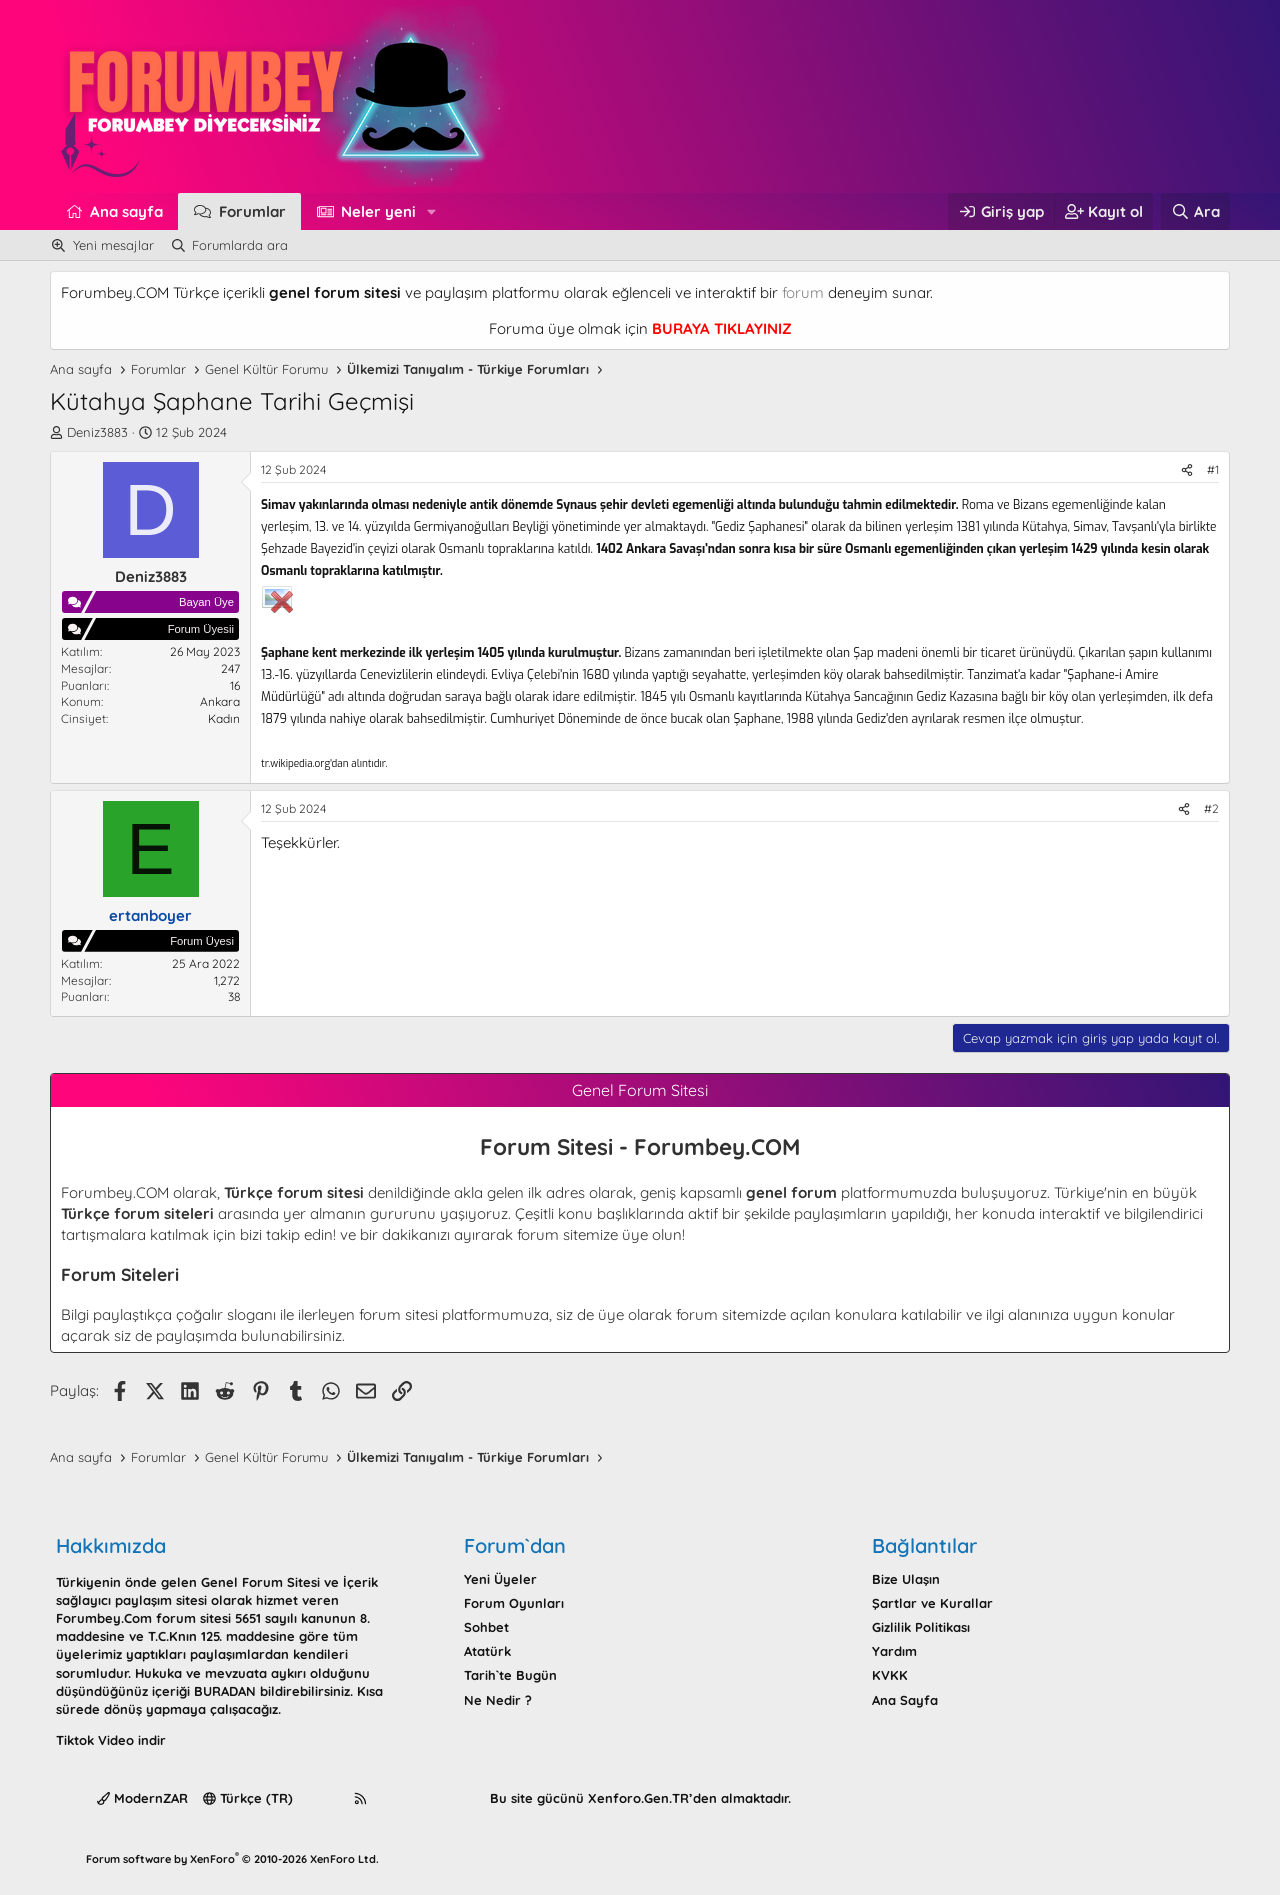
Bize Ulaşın (906, 1579)
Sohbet (486, 1627)
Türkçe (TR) (248, 1798)
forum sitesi (398, 1314)
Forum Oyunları (514, 1603)
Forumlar (252, 211)
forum (803, 292)
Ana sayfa (126, 211)
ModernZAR (142, 1798)
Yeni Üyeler (500, 1579)
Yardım (894, 1651)
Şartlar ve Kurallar (932, 1603)
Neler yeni (378, 211)
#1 (1213, 469)
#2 (1211, 808)
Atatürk (487, 1651)
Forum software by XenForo (232, 1859)
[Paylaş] (1187, 470)
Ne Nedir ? (498, 1700)
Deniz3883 (97, 432)
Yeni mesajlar (113, 245)
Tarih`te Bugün (510, 1675)
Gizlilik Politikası (921, 1627)
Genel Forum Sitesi (260, 1582)
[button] (432, 211)
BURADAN (225, 1691)
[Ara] (1195, 211)
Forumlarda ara (240, 245)
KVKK (890, 1675)
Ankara (220, 701)
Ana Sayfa (905, 1700)
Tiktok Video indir (111, 1740)
